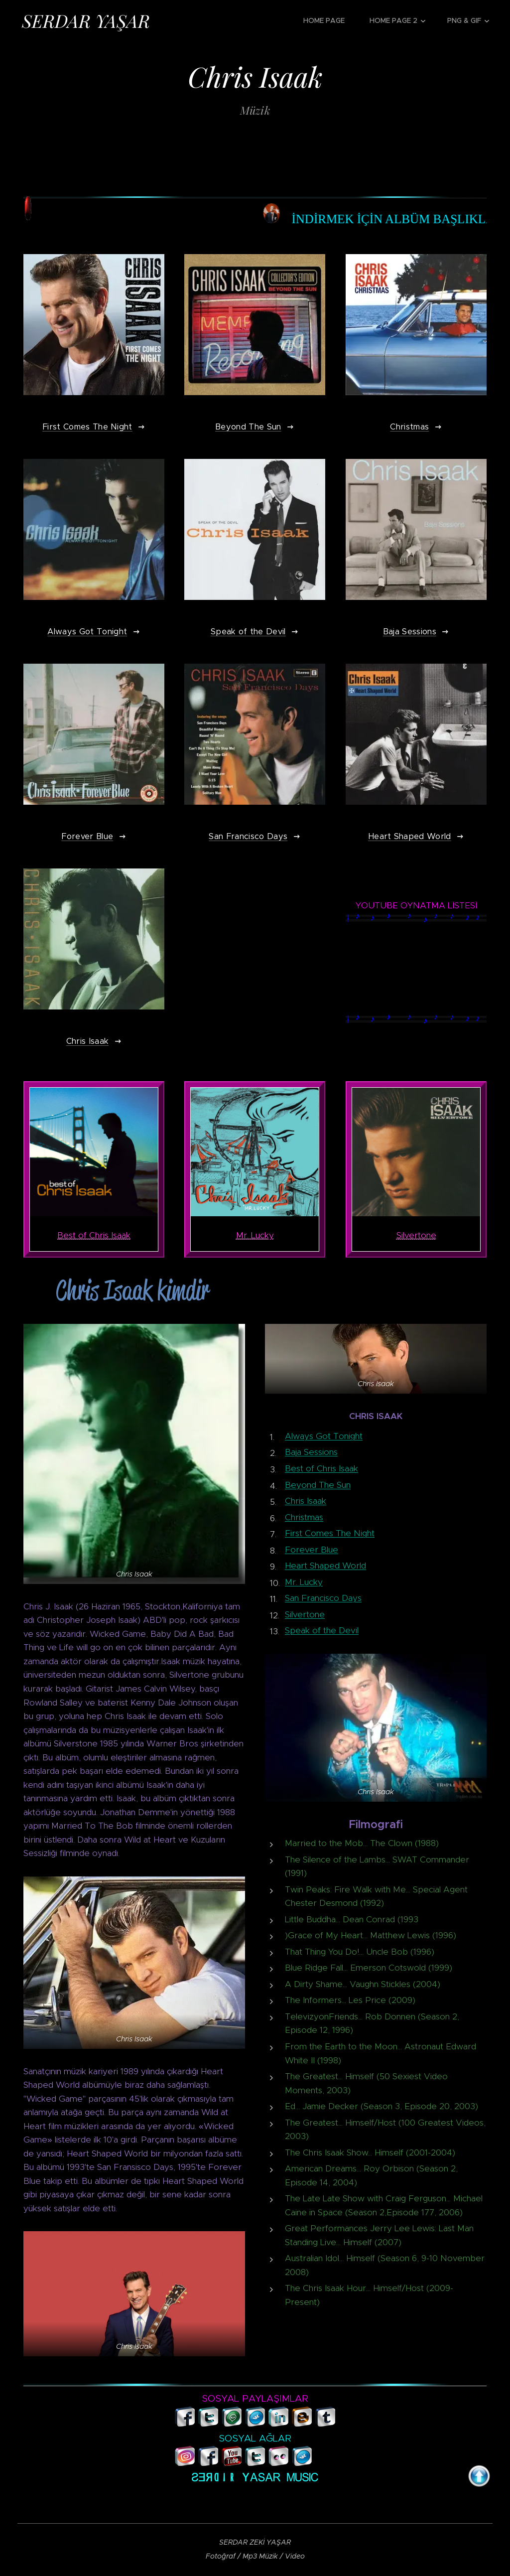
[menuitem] (329, 20)
